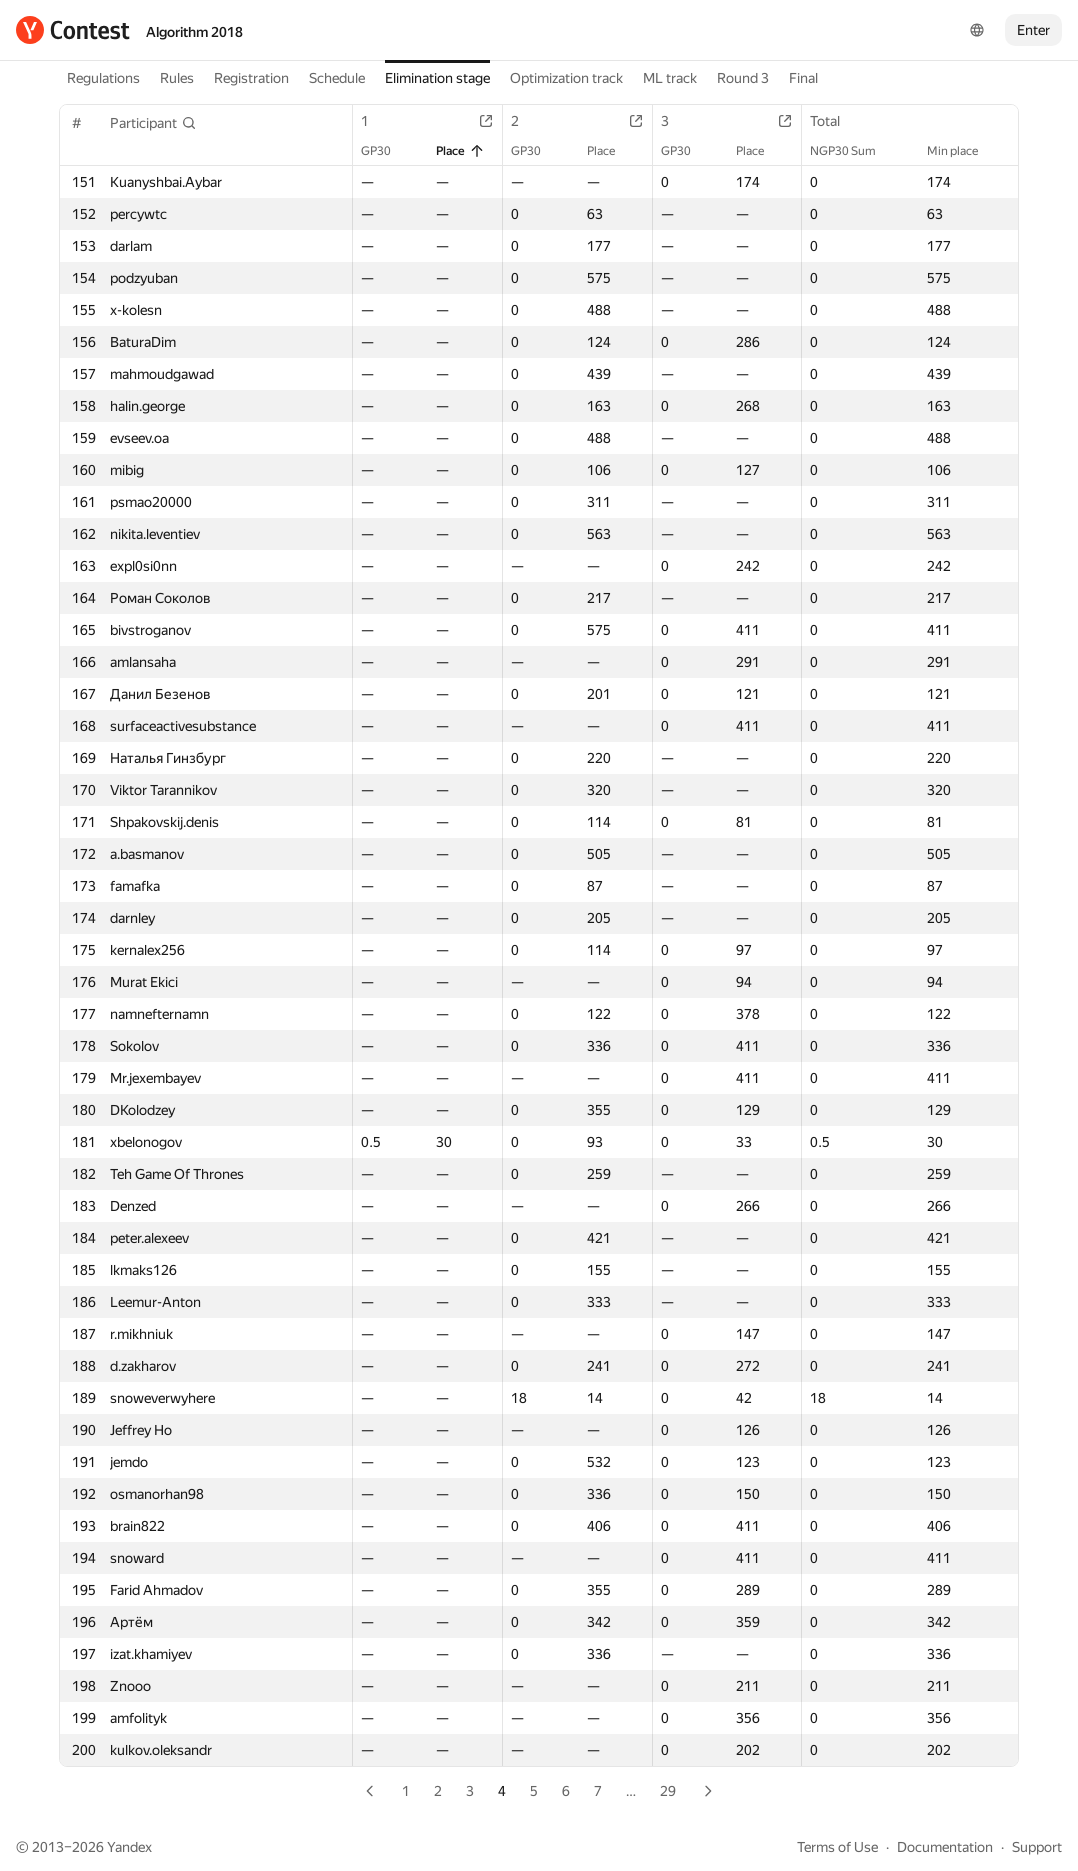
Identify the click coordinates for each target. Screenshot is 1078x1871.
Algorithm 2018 (194, 32)
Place (460, 151)
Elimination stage (437, 78)
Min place (962, 151)
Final (803, 78)
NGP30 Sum (853, 151)
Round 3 (743, 78)
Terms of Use (837, 1847)
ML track (670, 78)
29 (668, 1791)
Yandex (129, 1847)
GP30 (386, 151)
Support (1037, 1847)
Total (835, 121)
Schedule (337, 78)
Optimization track (566, 78)
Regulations (103, 78)
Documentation (945, 1847)
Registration (251, 78)
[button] (153, 123)
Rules (177, 78)
